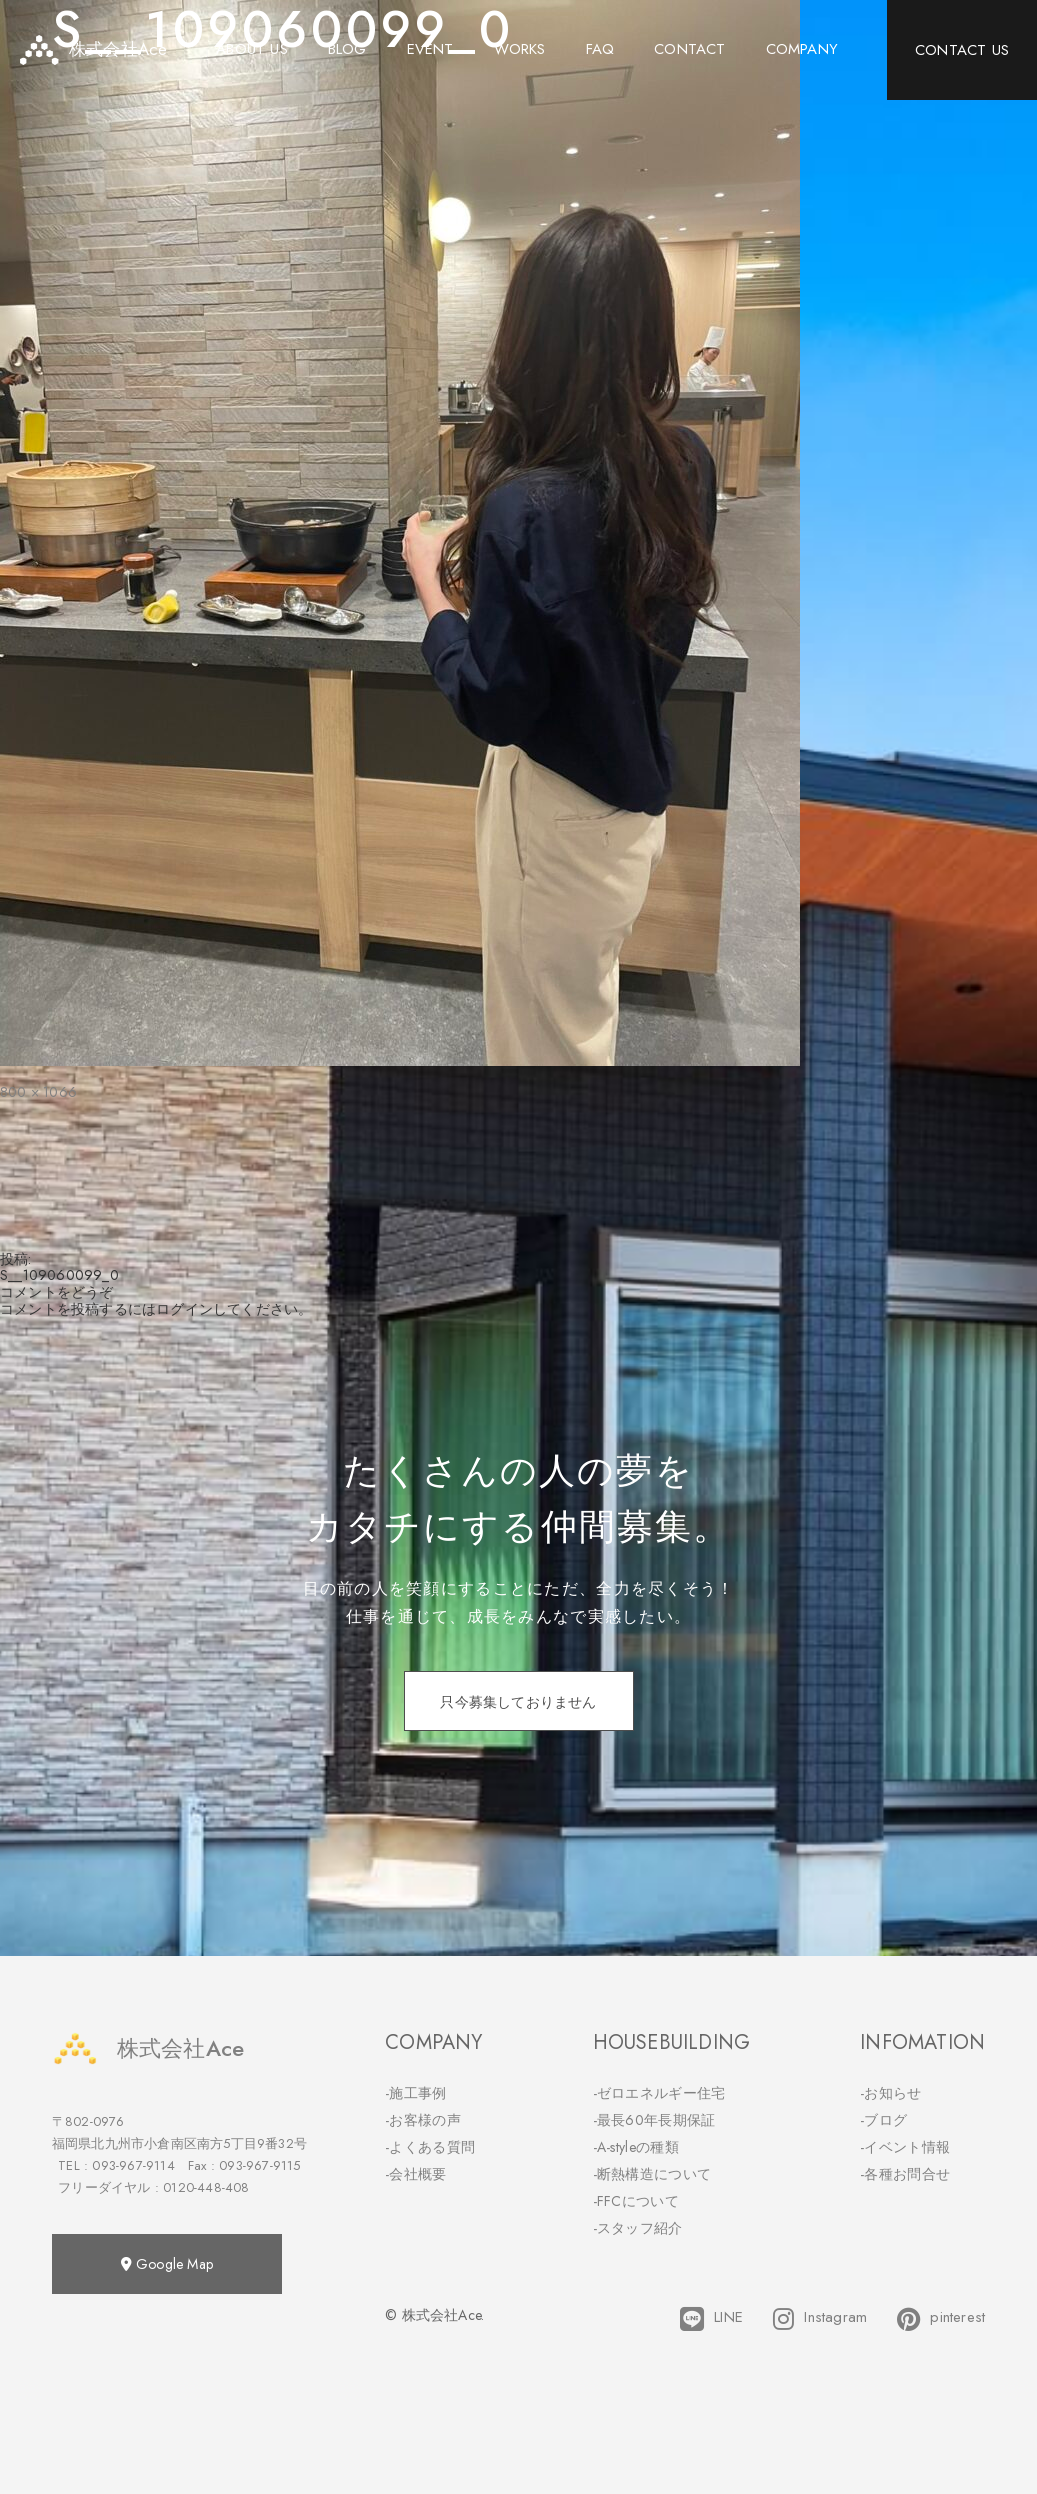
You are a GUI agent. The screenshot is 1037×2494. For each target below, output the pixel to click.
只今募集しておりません (518, 1702)
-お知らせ (891, 2093)
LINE (711, 2319)
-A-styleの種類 (636, 2147)
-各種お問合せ (905, 2174)
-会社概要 (416, 2174)
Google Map (167, 2264)
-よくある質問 (430, 2147)
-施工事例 (416, 2093)
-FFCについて (636, 2201)
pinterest (941, 2319)
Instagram (820, 2319)
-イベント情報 (905, 2147)
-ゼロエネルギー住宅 (659, 2093)
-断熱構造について (652, 2174)
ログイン (184, 1309)
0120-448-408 (206, 2187)
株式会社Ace (148, 2048)
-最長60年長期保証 (654, 2120)
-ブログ (883, 2120)
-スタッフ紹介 (638, 2228)
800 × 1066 (38, 1092)
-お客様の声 (423, 2120)
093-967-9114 (133, 2165)
